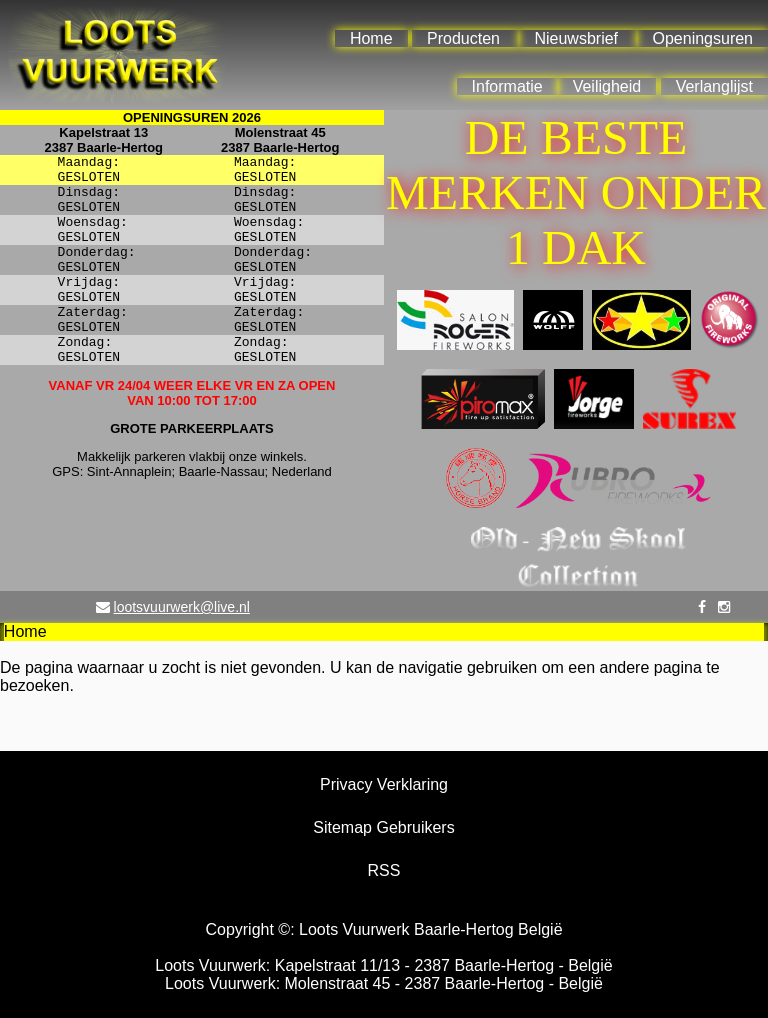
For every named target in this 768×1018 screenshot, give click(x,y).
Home (371, 38)
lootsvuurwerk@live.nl (182, 607)
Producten (463, 38)
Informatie (507, 86)
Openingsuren (702, 38)
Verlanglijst (714, 86)
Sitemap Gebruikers (383, 827)
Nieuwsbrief (576, 38)
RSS (384, 870)
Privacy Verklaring (384, 784)
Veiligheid (607, 86)
